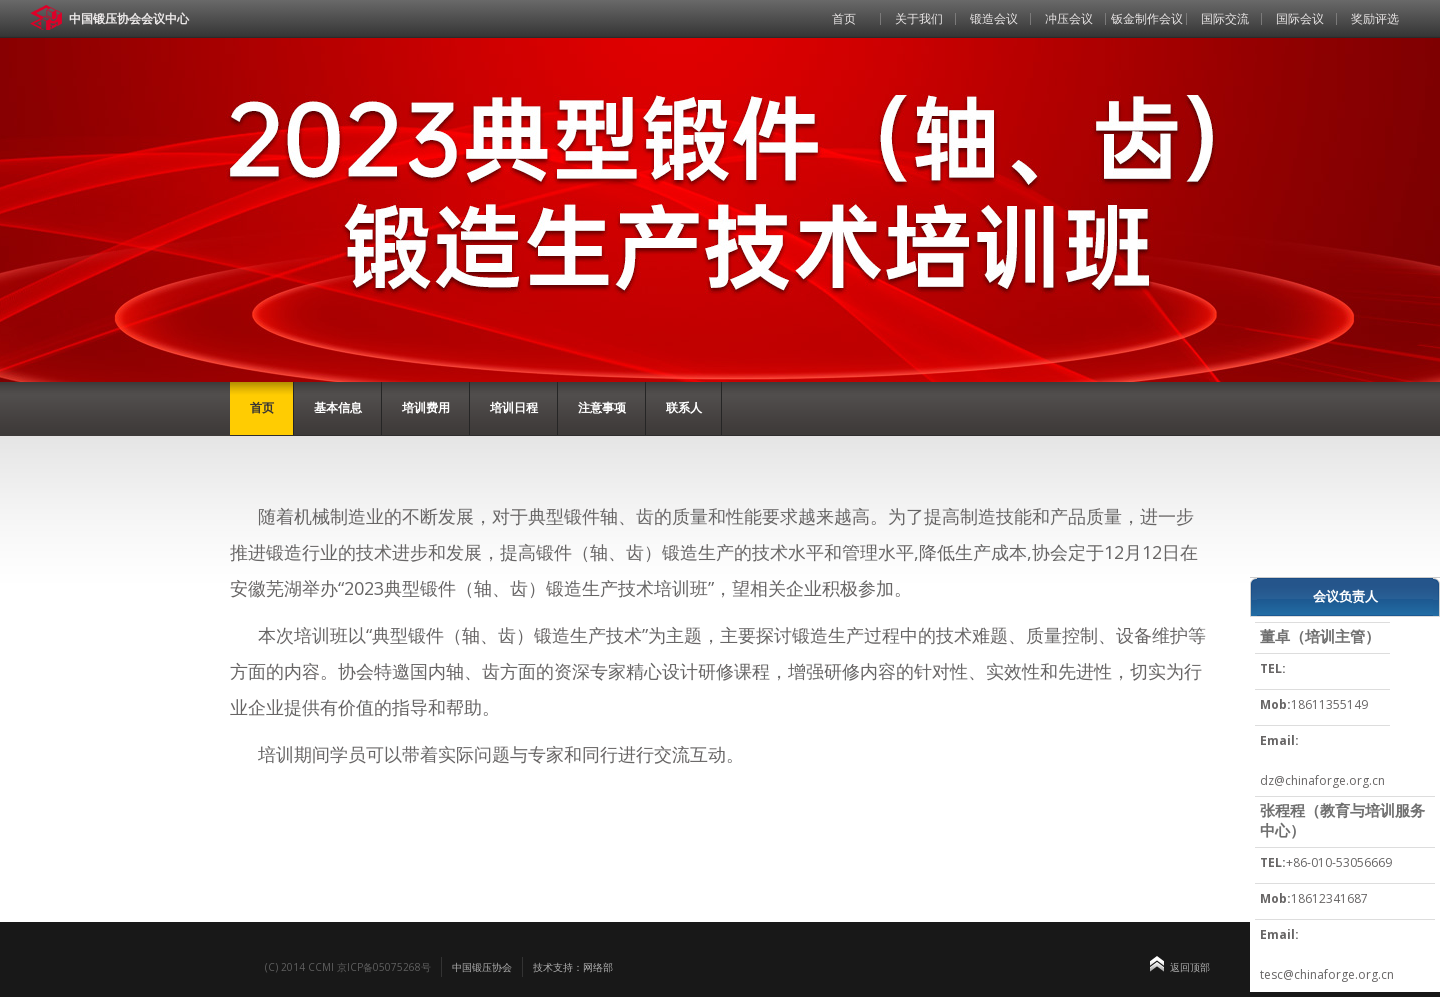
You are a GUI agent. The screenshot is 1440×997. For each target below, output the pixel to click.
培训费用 (426, 407)
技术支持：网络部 (573, 967)
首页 (844, 18)
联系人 (684, 407)
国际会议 (1300, 18)
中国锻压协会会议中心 (129, 18)
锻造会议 (994, 18)
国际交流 (1225, 18)
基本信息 (338, 407)
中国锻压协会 (482, 967)
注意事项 (602, 407)
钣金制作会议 (1147, 18)
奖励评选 (1375, 18)
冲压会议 (1069, 18)
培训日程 (514, 407)
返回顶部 (1190, 967)
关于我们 (919, 18)
